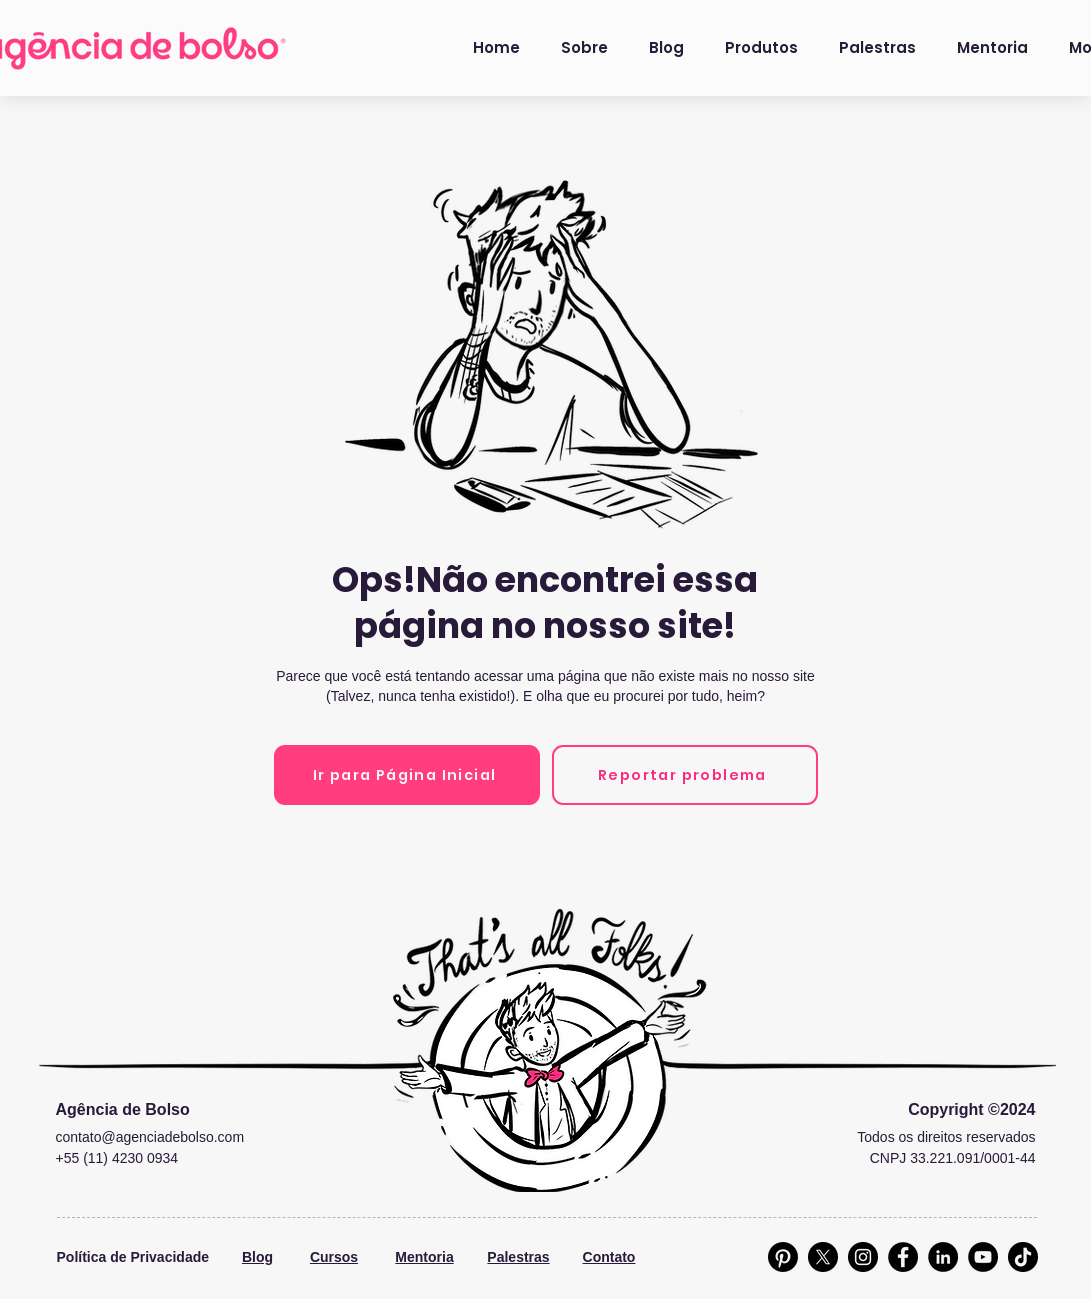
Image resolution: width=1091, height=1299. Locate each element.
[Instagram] (863, 1257)
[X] (823, 1257)
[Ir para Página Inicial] (407, 775)
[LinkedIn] (943, 1257)
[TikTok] (1023, 1257)
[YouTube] (983, 1257)
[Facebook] (903, 1257)
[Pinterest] (783, 1257)
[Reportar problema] (685, 775)
